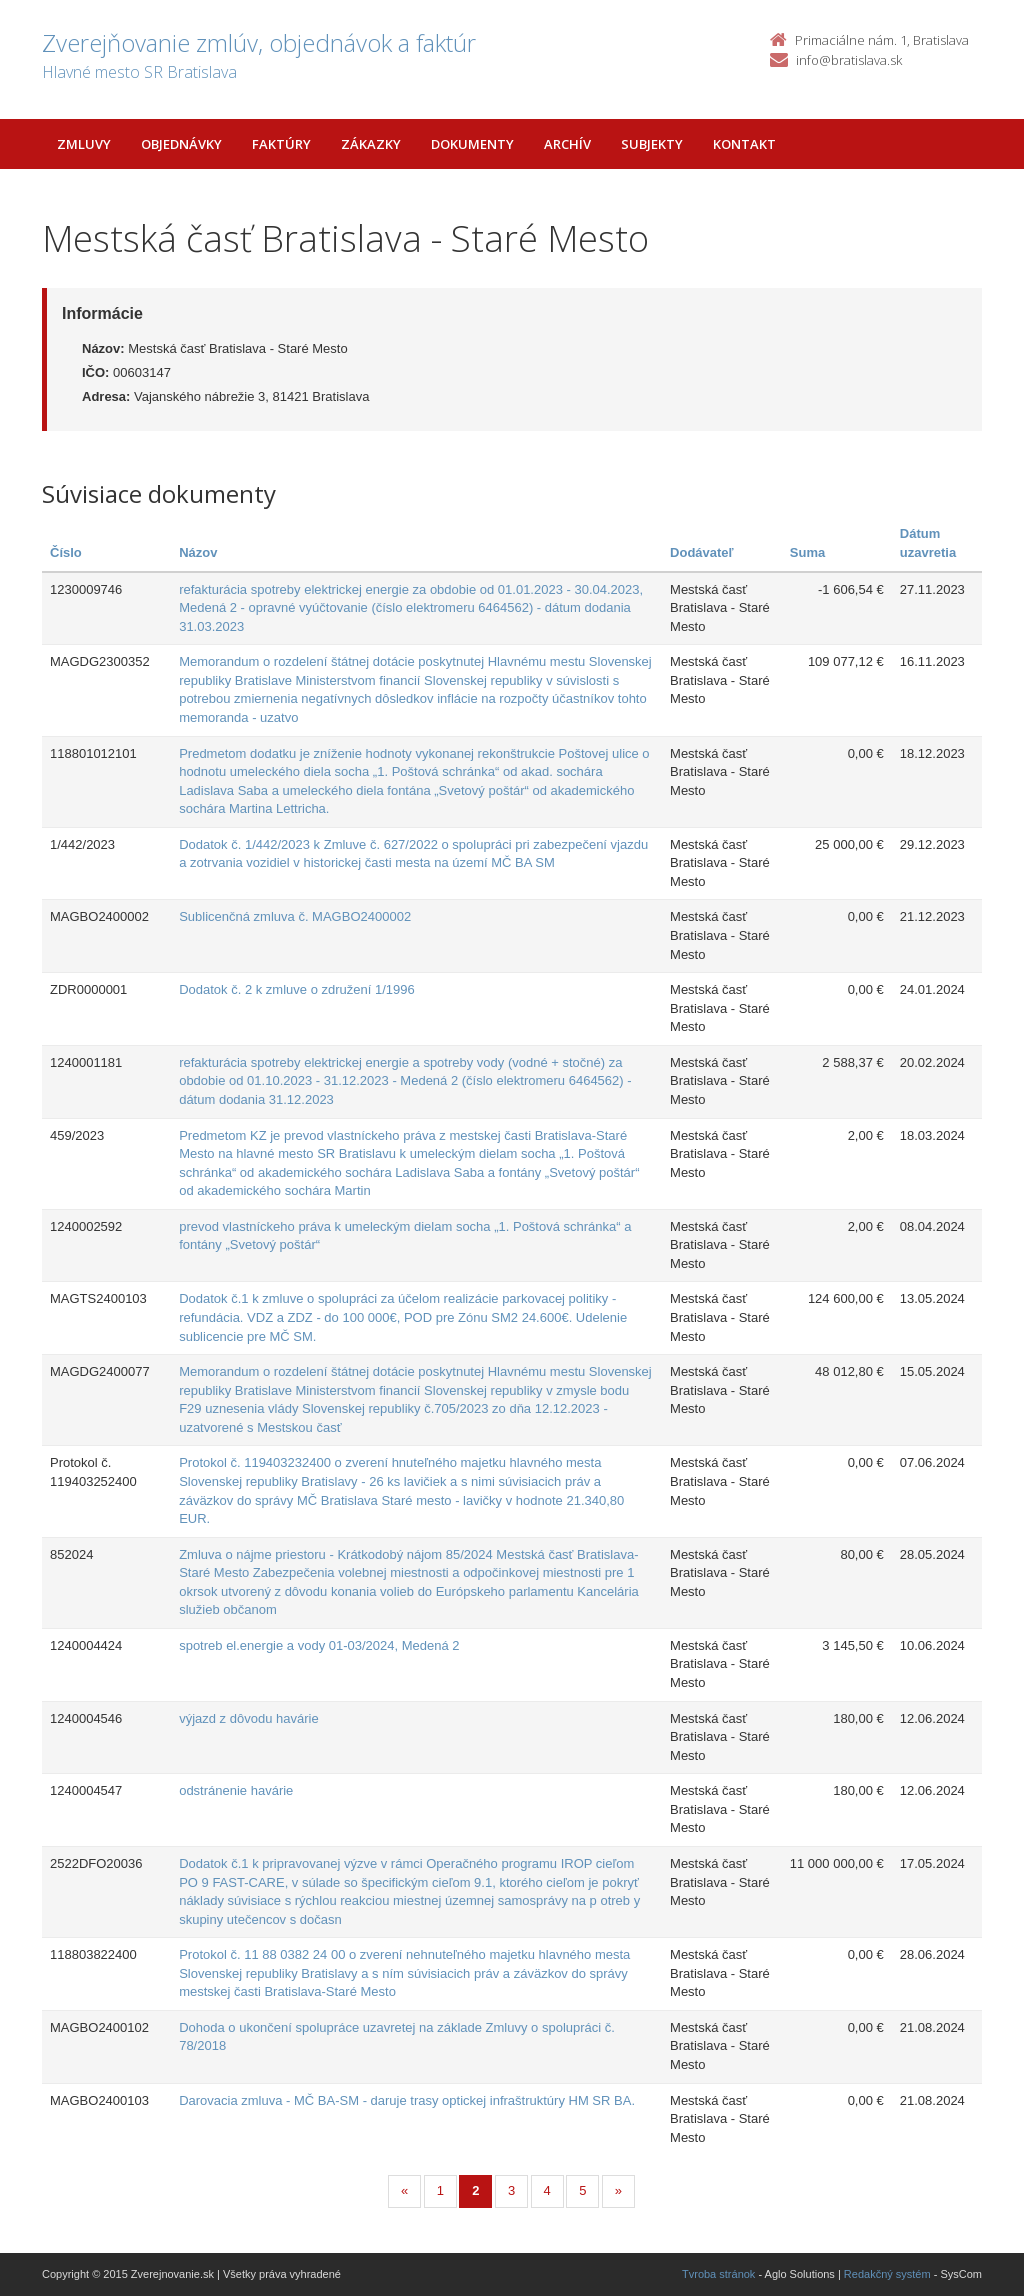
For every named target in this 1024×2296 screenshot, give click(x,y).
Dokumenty (472, 144)
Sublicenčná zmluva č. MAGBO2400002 (295, 916)
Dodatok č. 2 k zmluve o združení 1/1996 (297, 989)
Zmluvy (84, 144)
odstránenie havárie (236, 1790)
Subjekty (652, 144)
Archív (567, 144)
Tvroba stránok (718, 2274)
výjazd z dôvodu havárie (248, 1718)
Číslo (66, 552)
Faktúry (281, 144)
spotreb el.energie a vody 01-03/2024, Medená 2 (319, 1645)
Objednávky (181, 144)
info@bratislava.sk (849, 60)
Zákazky (371, 144)
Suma (807, 552)
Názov (198, 552)
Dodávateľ (702, 552)
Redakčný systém (887, 2274)
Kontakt (744, 144)
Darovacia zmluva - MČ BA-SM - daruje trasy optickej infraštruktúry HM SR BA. (407, 2100)
